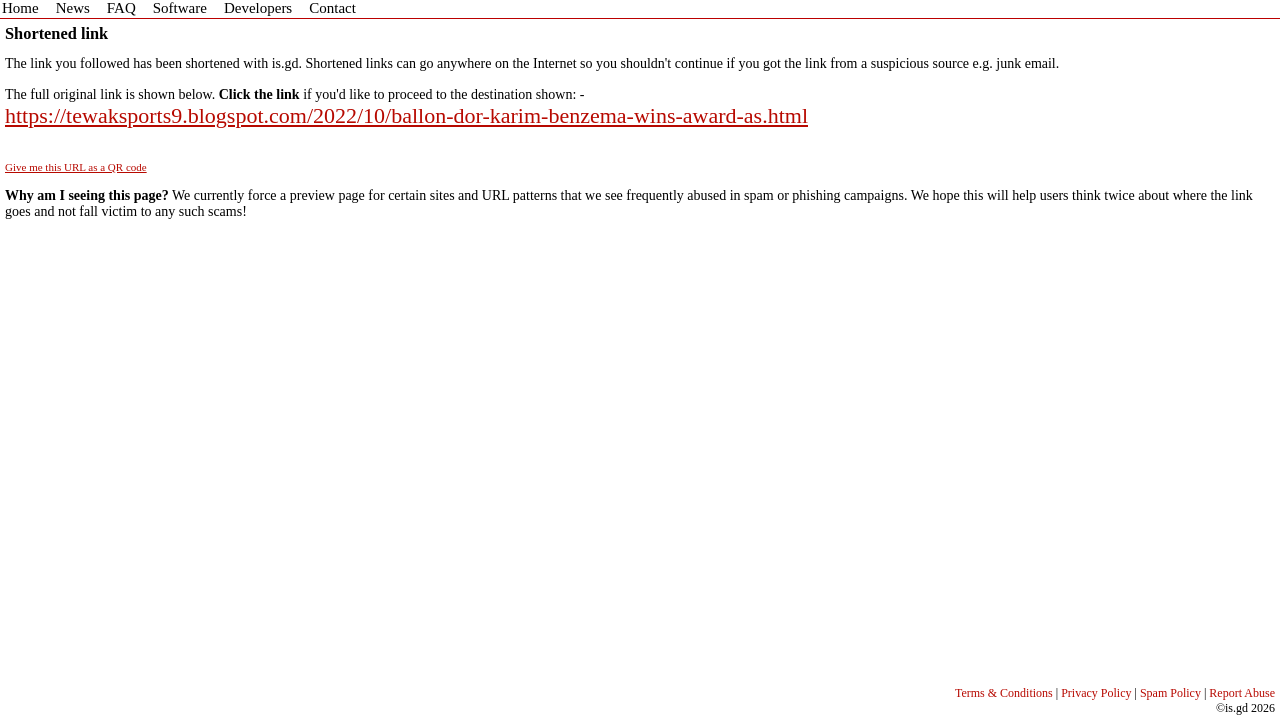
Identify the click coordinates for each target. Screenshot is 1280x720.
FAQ (121, 8)
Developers (258, 8)
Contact (332, 8)
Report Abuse (1242, 693)
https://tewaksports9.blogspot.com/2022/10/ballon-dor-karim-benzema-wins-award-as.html (406, 115)
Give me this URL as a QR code (76, 167)
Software (180, 8)
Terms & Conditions (1004, 693)
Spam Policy (1170, 693)
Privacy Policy (1096, 693)
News (73, 8)
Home (20, 8)
